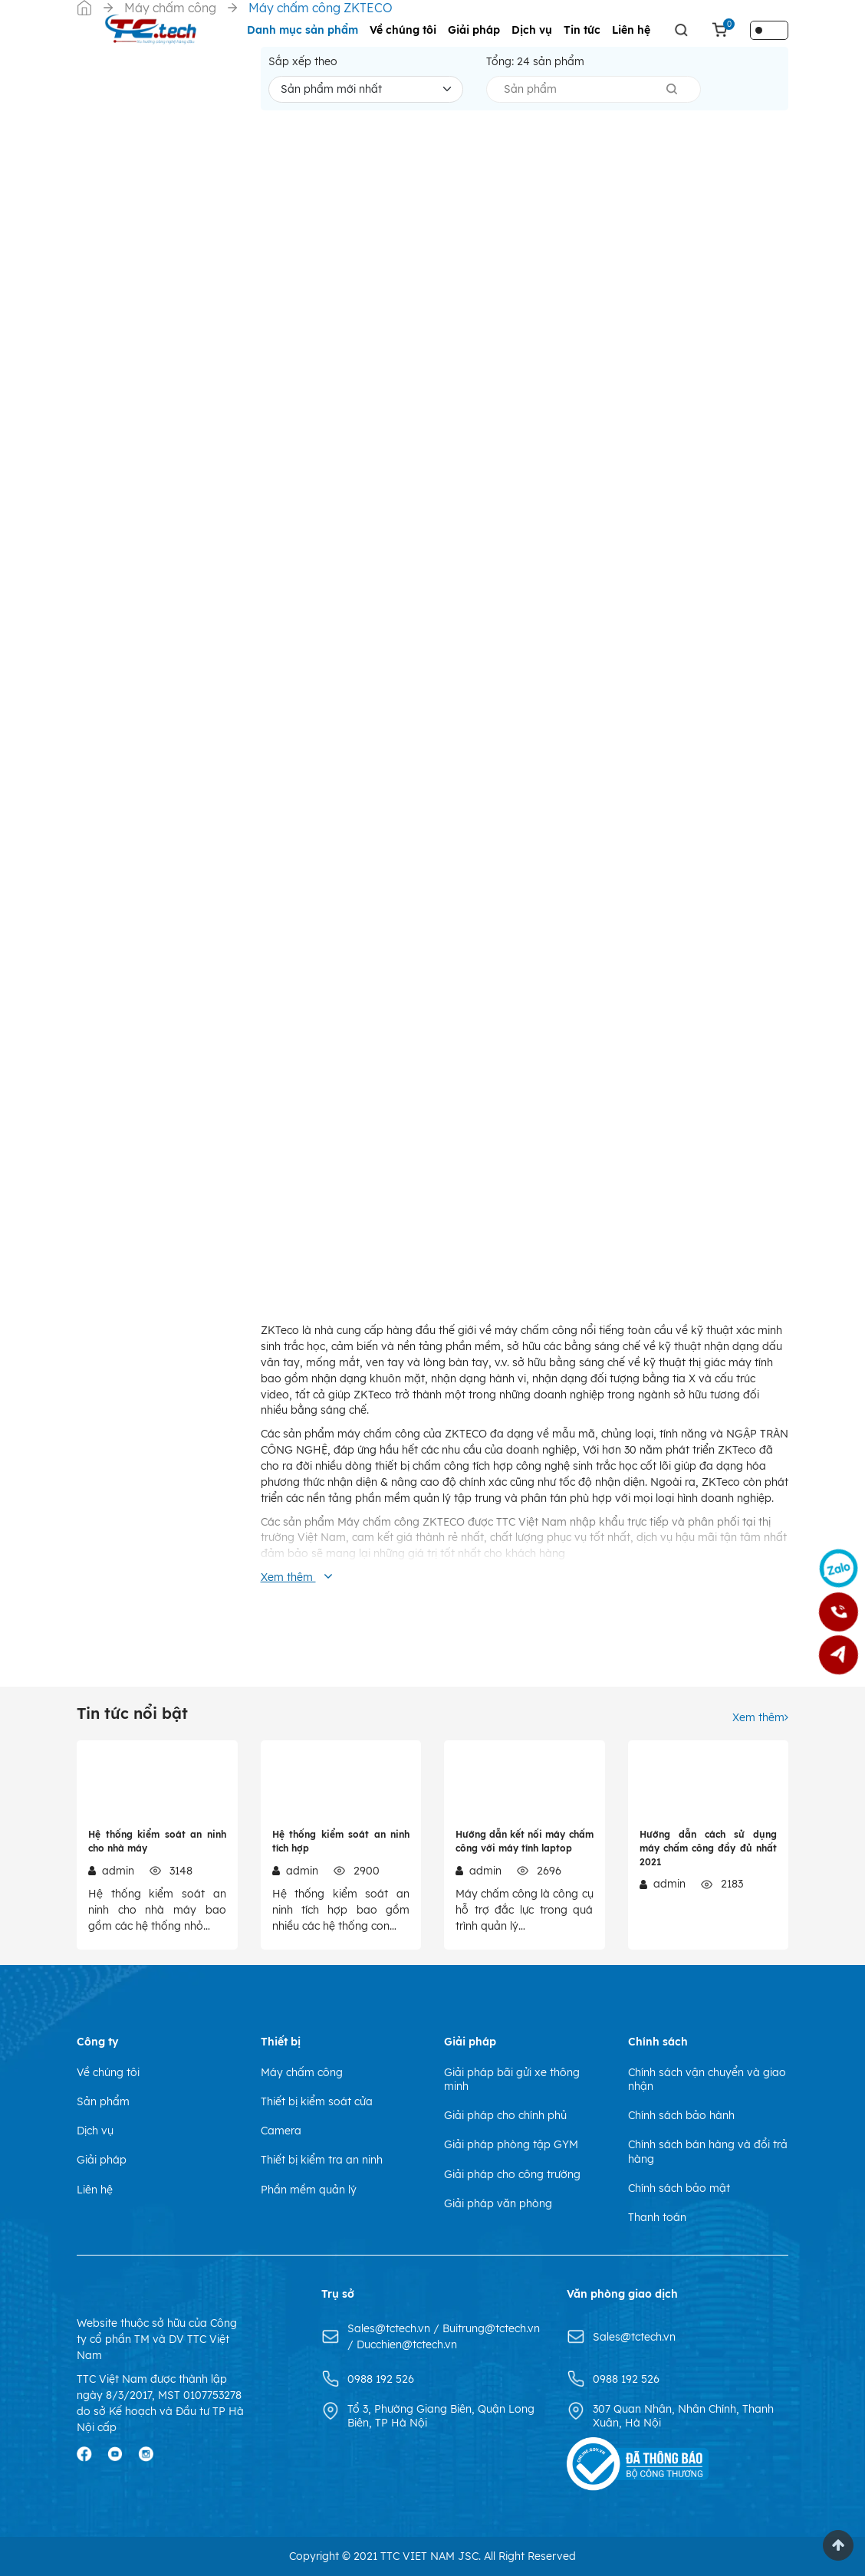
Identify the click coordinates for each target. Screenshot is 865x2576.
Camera (281, 2130)
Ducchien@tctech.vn (407, 2344)
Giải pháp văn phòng (498, 2203)
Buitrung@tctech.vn (491, 2328)
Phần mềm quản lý (309, 2189)
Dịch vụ (531, 30)
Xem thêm (760, 1717)
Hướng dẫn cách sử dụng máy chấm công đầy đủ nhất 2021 (709, 1848)
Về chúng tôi (403, 30)
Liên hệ (631, 30)
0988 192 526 (380, 2379)
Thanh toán (657, 2217)
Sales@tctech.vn (390, 2328)
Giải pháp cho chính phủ (505, 2115)
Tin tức (582, 30)
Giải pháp (474, 30)
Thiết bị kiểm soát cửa (317, 2101)
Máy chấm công (302, 2072)
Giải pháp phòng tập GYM (511, 2144)
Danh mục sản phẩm (302, 30)
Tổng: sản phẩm (535, 61)
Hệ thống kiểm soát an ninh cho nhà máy (157, 1841)
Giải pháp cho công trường (512, 2174)
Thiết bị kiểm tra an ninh (322, 2160)
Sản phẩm (103, 2101)
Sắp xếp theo (302, 61)
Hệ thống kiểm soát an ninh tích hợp (341, 1841)
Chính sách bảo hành (681, 2115)
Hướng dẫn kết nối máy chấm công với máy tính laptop (525, 1841)
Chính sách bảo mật (679, 2188)
